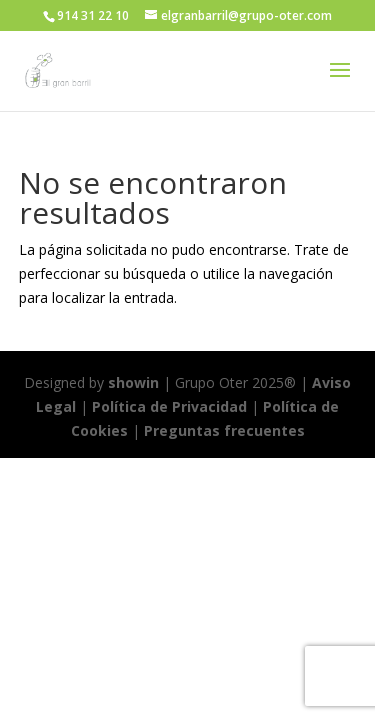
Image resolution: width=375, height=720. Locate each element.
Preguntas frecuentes (224, 430)
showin (133, 382)
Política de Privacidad (169, 406)
